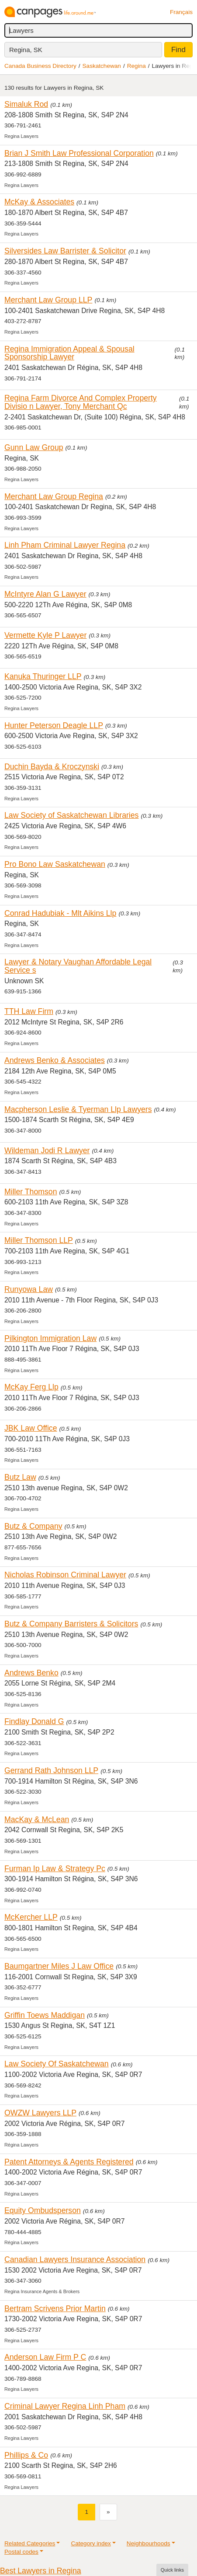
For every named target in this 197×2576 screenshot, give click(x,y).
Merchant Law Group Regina (53, 496)
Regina (136, 66)
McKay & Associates (39, 201)
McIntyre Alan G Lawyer (45, 594)
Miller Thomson (30, 1191)
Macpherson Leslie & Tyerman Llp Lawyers (78, 1109)
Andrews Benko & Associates (54, 1060)
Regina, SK (25, 49)
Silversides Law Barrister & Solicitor (65, 250)
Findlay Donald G (34, 1721)
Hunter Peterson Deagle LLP (53, 725)
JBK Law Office (30, 1428)
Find (178, 50)
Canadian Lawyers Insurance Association (74, 2259)
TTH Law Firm (28, 1011)
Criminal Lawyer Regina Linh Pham (64, 2406)
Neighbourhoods (148, 2543)
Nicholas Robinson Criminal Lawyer (65, 1574)
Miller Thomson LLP (38, 1240)
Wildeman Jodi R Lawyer (47, 1150)
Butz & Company (33, 1526)
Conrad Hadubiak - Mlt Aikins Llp (60, 913)
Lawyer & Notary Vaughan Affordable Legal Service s (78, 966)
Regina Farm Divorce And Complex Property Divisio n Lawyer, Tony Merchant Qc (80, 402)
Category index (91, 2543)
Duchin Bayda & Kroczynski (51, 766)
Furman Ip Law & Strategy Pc (54, 1868)
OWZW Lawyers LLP (40, 2112)
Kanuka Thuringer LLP (43, 676)
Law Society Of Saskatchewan (56, 2063)
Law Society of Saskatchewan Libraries (71, 815)
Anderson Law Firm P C (45, 2357)
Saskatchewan (102, 66)
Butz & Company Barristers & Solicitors (71, 1623)
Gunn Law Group (33, 447)
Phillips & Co (26, 2455)
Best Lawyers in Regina (40, 2570)
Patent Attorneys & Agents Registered (69, 2161)
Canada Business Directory (40, 66)
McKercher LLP (31, 1917)
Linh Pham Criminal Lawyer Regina (64, 545)
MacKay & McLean (36, 1819)
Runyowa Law (28, 1289)
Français (181, 12)
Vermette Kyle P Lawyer (45, 635)
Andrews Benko (31, 1672)
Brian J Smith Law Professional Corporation (79, 153)
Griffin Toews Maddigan (44, 2015)
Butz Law (20, 1477)
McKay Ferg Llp (31, 1387)
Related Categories (29, 2543)
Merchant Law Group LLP (48, 300)
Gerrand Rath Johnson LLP (51, 1770)
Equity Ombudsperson (42, 2210)
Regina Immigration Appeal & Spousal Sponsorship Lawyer (69, 353)
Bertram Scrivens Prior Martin (55, 2308)
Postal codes (21, 2551)
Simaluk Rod (26, 104)
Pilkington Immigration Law (50, 1338)
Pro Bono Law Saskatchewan (54, 864)
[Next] (108, 2512)
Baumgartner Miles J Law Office (59, 1966)
